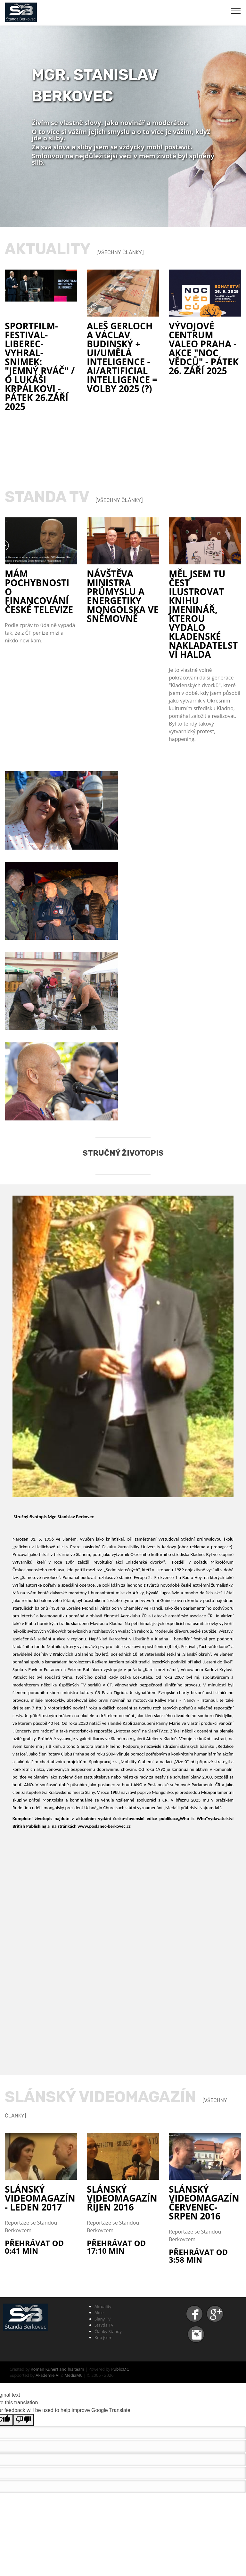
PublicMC (120, 2369)
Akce (99, 2312)
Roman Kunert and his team (58, 2369)
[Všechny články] (120, 252)
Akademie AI (47, 2375)
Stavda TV (103, 2325)
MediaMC (73, 2375)
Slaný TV (102, 2319)
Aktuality (102, 2306)
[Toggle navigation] (236, 10)
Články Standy (108, 2331)
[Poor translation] (23, 2420)
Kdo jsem (103, 2337)
